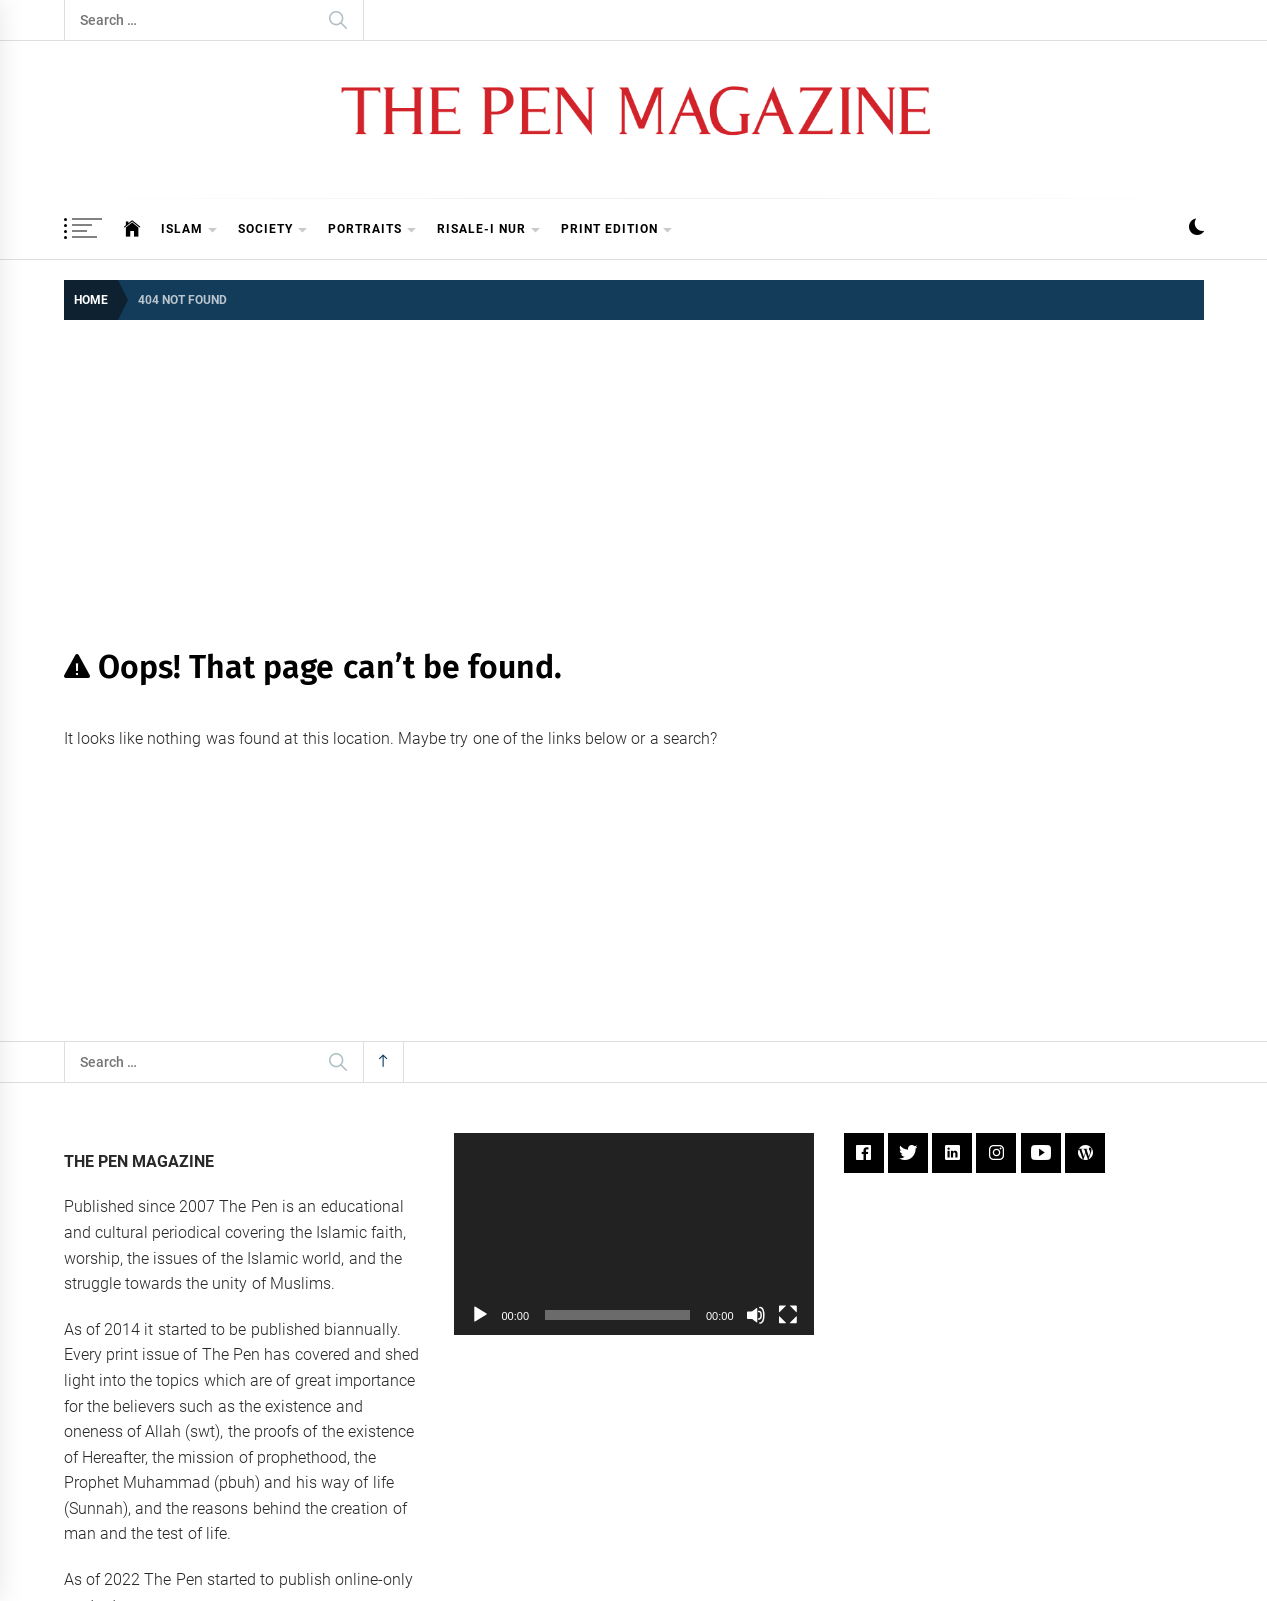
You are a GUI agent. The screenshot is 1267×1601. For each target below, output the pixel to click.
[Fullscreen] (788, 1315)
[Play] (480, 1315)
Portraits (372, 230)
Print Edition (617, 230)
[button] (1196, 229)
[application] (634, 1234)
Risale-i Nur (489, 230)
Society (273, 230)
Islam (189, 230)
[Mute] (756, 1315)
